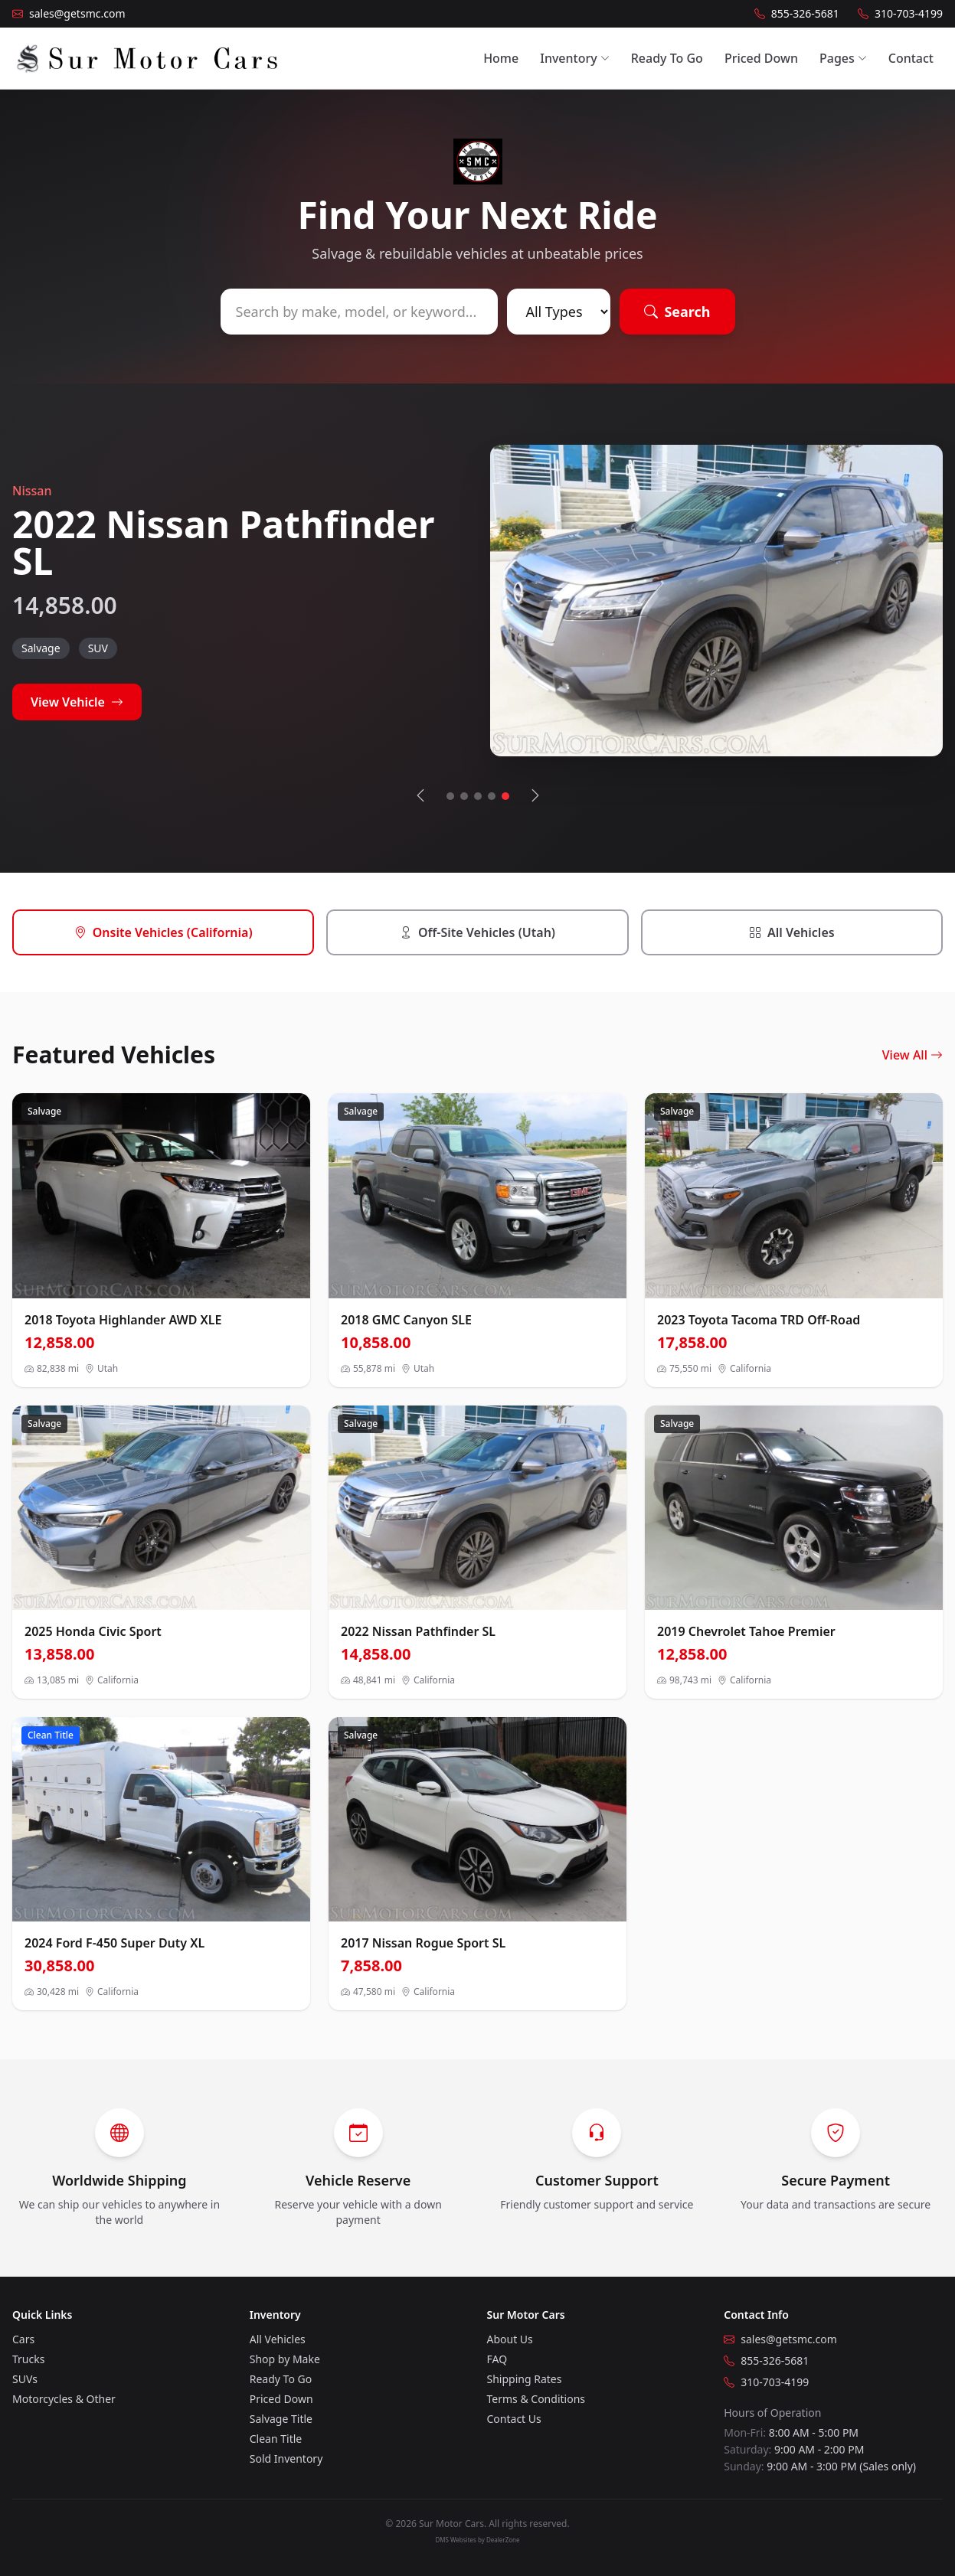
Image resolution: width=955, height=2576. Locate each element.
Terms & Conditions (536, 2399)
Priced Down (761, 58)
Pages (843, 58)
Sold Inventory (286, 2458)
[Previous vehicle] (420, 796)
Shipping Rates (524, 2379)
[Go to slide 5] (505, 796)
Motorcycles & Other (64, 2399)
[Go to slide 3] (478, 796)
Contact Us (514, 2418)
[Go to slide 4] (491, 796)
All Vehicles (278, 2339)
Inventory (574, 58)
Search (677, 311)
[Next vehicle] (535, 796)
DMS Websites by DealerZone (478, 2539)
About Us (510, 2339)
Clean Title (276, 2438)
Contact (911, 58)
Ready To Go (667, 58)
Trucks (28, 2359)
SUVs (25, 2379)
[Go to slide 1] (450, 796)
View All (912, 1054)
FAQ (497, 2359)
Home (500, 58)
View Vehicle (77, 702)
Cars (23, 2339)
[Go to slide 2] (464, 796)
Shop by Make (285, 2359)
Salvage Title (281, 2418)
